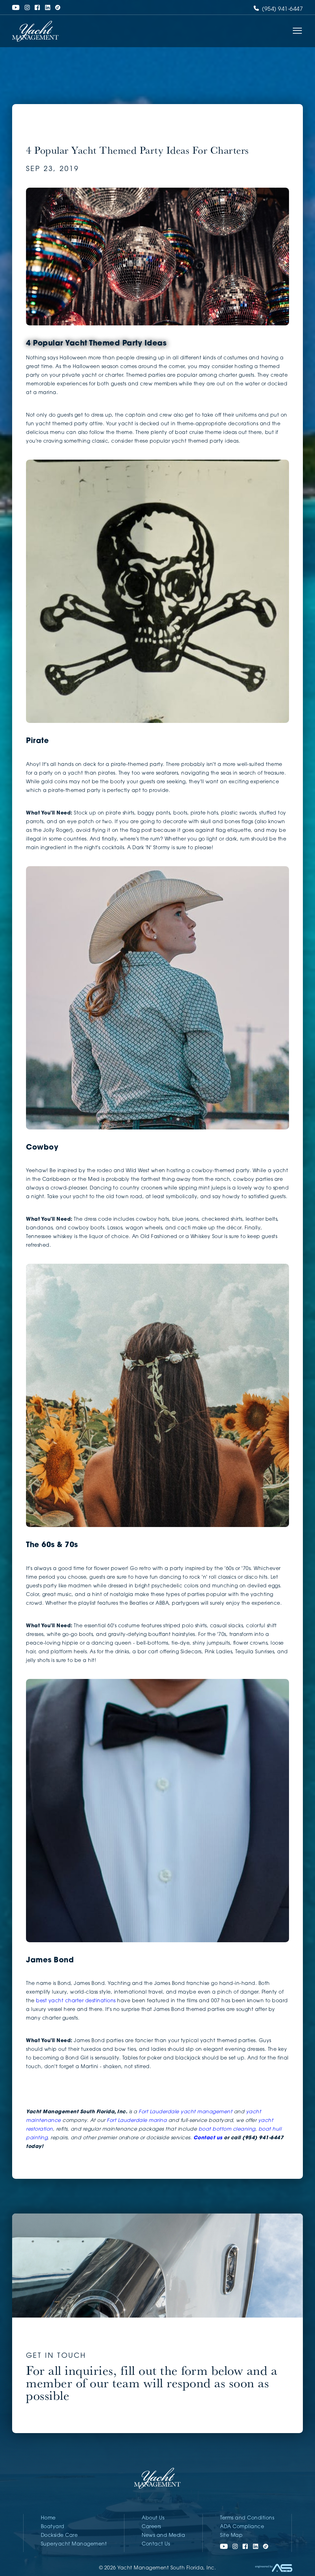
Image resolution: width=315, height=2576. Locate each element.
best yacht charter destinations (76, 2001)
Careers (151, 2527)
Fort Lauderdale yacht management (185, 2112)
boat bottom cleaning (227, 2129)
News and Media (163, 2535)
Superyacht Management (74, 2544)
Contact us (207, 2138)
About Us (153, 2518)
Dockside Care (59, 2535)
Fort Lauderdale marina (137, 2120)
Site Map (231, 2535)
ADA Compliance (242, 2527)
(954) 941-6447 (278, 9)
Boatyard (52, 2527)
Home (48, 2518)
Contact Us (156, 2544)
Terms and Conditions (247, 2518)
